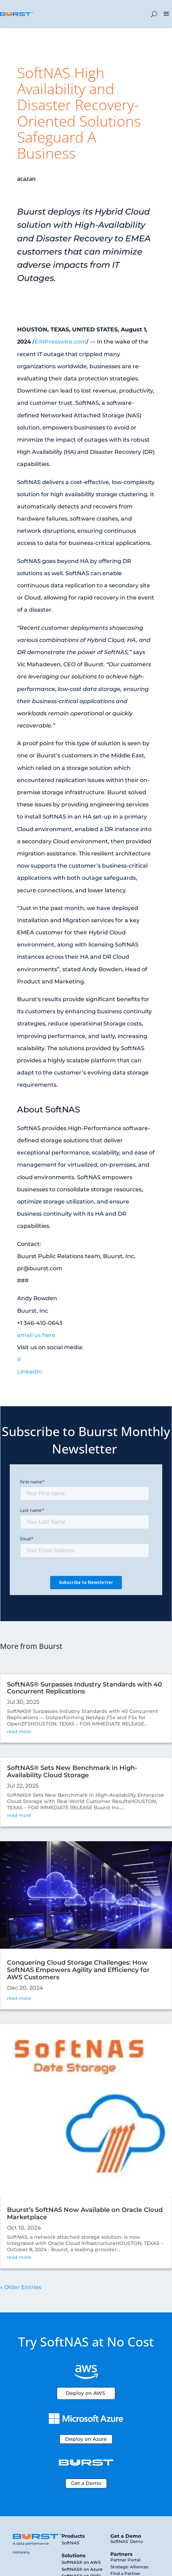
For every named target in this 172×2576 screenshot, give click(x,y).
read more (19, 1731)
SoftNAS (71, 2542)
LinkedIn (29, 1371)
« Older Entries (20, 2287)
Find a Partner (125, 2573)
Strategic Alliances (129, 2566)
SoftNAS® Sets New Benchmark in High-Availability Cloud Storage (72, 1771)
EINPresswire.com (60, 341)
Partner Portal (125, 2559)
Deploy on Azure (86, 2439)
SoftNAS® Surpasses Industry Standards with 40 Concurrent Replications (84, 1688)
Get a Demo (86, 2483)
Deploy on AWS (85, 2393)
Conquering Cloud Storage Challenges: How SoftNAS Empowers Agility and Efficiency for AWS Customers (78, 1970)
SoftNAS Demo (126, 2541)
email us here (36, 1335)
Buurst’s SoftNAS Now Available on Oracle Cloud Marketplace (85, 2213)
